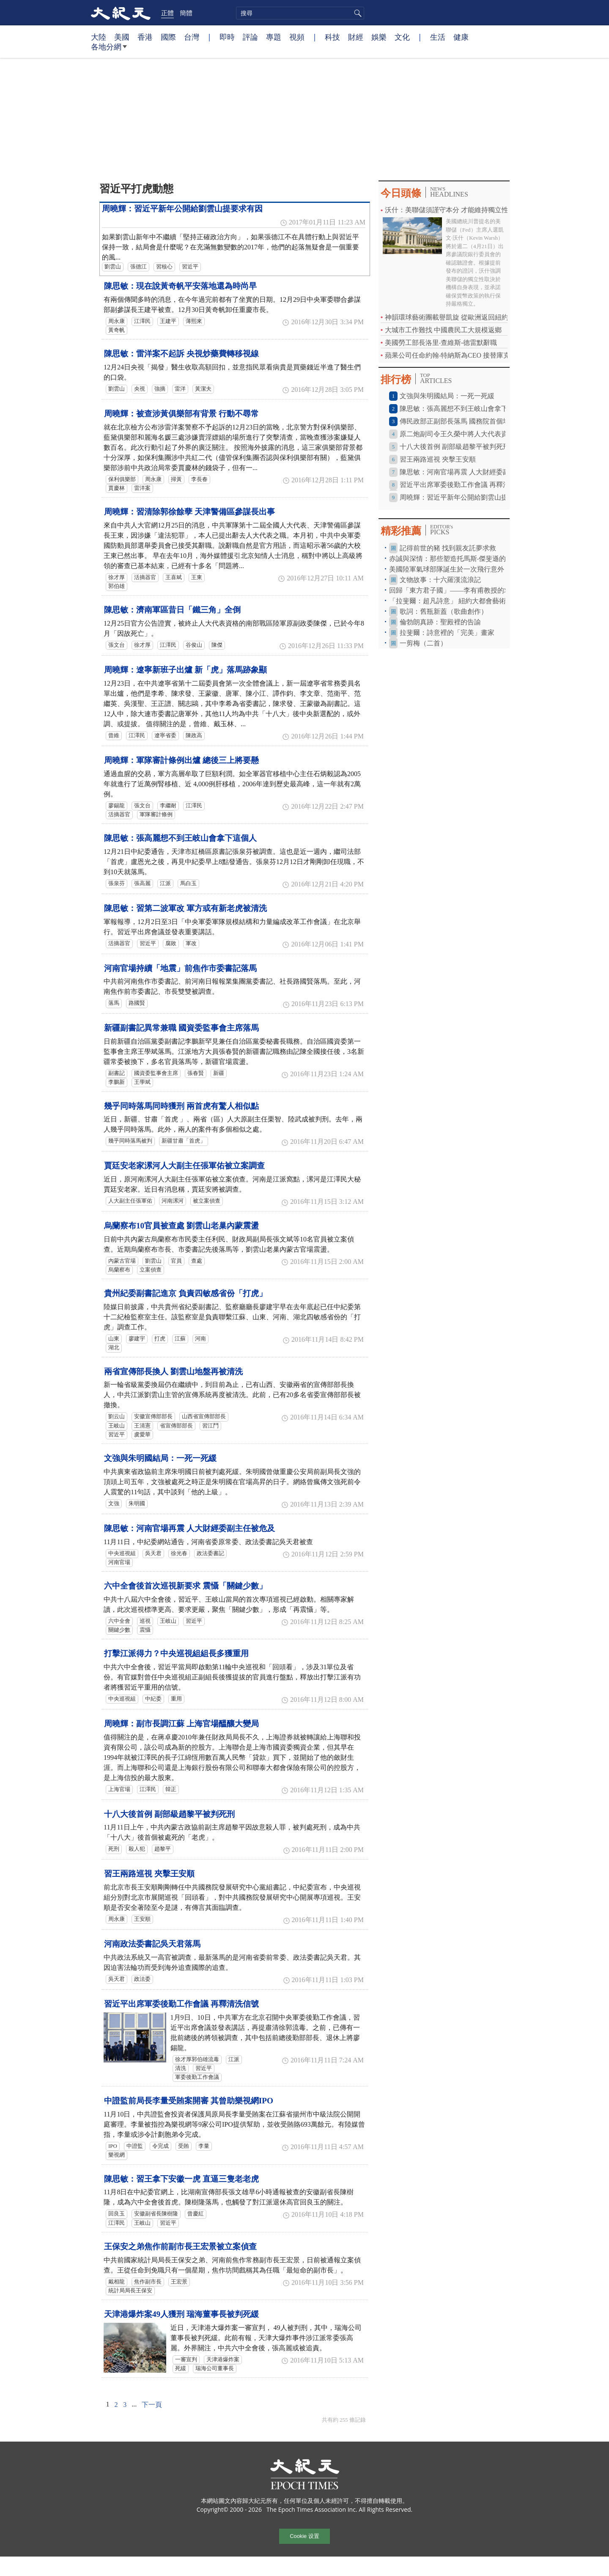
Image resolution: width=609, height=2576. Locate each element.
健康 (461, 37)
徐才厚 (116, 577)
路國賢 (137, 1003)
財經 (355, 37)
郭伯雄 (116, 586)
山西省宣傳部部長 (204, 1416)
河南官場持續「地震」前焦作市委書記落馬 (180, 968)
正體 (167, 12)
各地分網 (109, 49)
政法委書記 (210, 1553)
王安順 (142, 1919)
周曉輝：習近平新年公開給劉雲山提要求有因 (182, 208)
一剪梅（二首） (423, 643)
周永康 (116, 321)
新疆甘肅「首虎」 (184, 1141)
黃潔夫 (203, 389)
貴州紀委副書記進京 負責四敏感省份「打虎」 (185, 1293)
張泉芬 (116, 883)
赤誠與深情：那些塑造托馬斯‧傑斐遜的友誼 (454, 558)
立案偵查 (151, 1270)
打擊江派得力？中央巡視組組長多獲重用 (176, 1653)
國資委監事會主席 (156, 1073)
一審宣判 (186, 2360)
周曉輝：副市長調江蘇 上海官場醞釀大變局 (181, 1723)
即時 (227, 37)
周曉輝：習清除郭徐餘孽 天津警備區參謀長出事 (189, 511)
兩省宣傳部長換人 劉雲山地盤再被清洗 (173, 1371)
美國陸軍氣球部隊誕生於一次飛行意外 (446, 569)
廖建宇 (137, 1339)
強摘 (159, 389)
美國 (121, 37)
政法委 (142, 1979)
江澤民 (142, 321)
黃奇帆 (116, 330)
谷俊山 (194, 645)
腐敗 (170, 943)
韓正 (170, 1789)
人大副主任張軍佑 (130, 1201)
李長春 (199, 479)
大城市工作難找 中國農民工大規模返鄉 (443, 330)
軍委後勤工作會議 (197, 2077)
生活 (437, 37)
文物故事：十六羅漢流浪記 (440, 579)
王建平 (168, 321)
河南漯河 (173, 1201)
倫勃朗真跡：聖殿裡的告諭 (440, 622)
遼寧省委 (165, 735)
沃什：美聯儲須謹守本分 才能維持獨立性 (446, 209)
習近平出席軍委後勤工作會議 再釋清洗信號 (181, 2003)
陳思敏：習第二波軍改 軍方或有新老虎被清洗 (185, 908)
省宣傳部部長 (176, 1426)
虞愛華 (142, 1435)
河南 (200, 1339)
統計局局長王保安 (130, 2291)
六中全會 (119, 1621)
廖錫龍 (116, 806)
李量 (203, 2146)
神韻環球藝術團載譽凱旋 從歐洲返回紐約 (446, 317)
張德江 (138, 267)
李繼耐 (168, 806)
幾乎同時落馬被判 (130, 1141)
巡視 (145, 1621)
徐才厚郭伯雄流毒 (197, 2059)
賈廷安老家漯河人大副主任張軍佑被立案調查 (184, 1165)
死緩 (180, 2368)
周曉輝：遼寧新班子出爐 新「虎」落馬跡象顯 (185, 669)
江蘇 (180, 1339)
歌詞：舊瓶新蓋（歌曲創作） (444, 611)
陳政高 (194, 735)
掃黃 (176, 479)
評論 (250, 37)
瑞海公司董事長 (214, 2368)
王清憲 (142, 1426)
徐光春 (179, 1553)
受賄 (183, 2146)
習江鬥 (210, 1426)
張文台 (116, 645)
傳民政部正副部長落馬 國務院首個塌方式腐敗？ (471, 421)
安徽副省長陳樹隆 (156, 2214)
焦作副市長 (148, 2282)
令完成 (160, 2146)
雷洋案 (142, 488)
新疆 (218, 1073)
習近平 (190, 267)
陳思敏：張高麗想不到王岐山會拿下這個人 (180, 838)
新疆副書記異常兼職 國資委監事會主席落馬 (181, 1027)
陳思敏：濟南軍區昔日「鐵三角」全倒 (172, 609)
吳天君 (153, 1553)
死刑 (113, 1849)
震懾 (145, 1630)
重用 (176, 1699)
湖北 (113, 1348)
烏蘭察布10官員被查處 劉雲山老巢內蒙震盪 (181, 1225)
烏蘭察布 (119, 1270)
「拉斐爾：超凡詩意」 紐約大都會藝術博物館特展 (464, 600)
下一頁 (152, 2404)
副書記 (116, 1073)
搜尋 (356, 13)
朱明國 (137, 1504)
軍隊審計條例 (156, 815)
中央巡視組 (122, 1553)
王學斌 (142, 1082)
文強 (113, 1504)
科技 (332, 37)
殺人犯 (137, 1849)
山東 (113, 1339)
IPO (112, 2146)
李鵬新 (116, 1082)
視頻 (296, 37)
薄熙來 (194, 321)
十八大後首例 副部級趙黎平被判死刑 (169, 1814)
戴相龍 (116, 2282)
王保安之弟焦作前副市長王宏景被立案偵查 (180, 2246)
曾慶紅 (195, 2214)
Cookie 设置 (304, 2536)
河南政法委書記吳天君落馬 (152, 1943)
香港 (145, 37)
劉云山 (116, 1416)
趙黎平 (162, 1849)
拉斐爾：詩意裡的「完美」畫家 (447, 632)
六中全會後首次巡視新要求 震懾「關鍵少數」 (185, 1585)
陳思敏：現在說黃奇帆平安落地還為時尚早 (180, 286)
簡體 (186, 12)
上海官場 (119, 1789)
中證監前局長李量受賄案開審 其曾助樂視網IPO (188, 2100)
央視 (139, 389)
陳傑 (216, 645)
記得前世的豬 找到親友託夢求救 (448, 548)
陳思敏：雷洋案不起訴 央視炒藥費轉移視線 (181, 353)
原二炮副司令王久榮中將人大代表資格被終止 (467, 434)
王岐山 (116, 1426)
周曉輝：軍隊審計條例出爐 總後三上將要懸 (181, 760)
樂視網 (116, 2155)
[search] (300, 13)
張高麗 (142, 883)
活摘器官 (145, 577)
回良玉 (116, 2214)
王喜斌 (173, 577)
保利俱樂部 (122, 479)
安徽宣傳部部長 (153, 1416)
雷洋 (180, 389)
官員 (176, 1261)
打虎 (159, 1339)
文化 (402, 37)
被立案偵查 (206, 1201)
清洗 (180, 2068)
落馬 (113, 1003)
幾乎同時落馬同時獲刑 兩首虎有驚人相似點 (181, 1106)
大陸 (98, 37)
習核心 (164, 267)
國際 (168, 37)
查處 (196, 1261)
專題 (273, 37)
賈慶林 (116, 488)
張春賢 (195, 1073)
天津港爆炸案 (222, 2360)
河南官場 (119, 1562)
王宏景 (179, 2282)
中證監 (134, 2146)
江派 (165, 883)
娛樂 (379, 37)
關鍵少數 (119, 1630)
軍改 (191, 943)
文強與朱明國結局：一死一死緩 (160, 1458)
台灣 (191, 37)
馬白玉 (188, 883)
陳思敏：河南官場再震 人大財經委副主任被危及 (189, 1528)
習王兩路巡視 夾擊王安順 (149, 1873)
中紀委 (153, 1699)
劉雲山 (112, 267)
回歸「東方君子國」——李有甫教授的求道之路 (460, 590)
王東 (196, 577)
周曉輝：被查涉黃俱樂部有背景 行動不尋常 (181, 413)
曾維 (113, 735)
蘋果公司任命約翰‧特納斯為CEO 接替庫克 (447, 355)
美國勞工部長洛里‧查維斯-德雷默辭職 (441, 342)
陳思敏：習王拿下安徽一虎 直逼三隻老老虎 (181, 2178)
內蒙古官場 (122, 1261)
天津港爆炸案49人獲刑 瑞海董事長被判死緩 (181, 2314)
